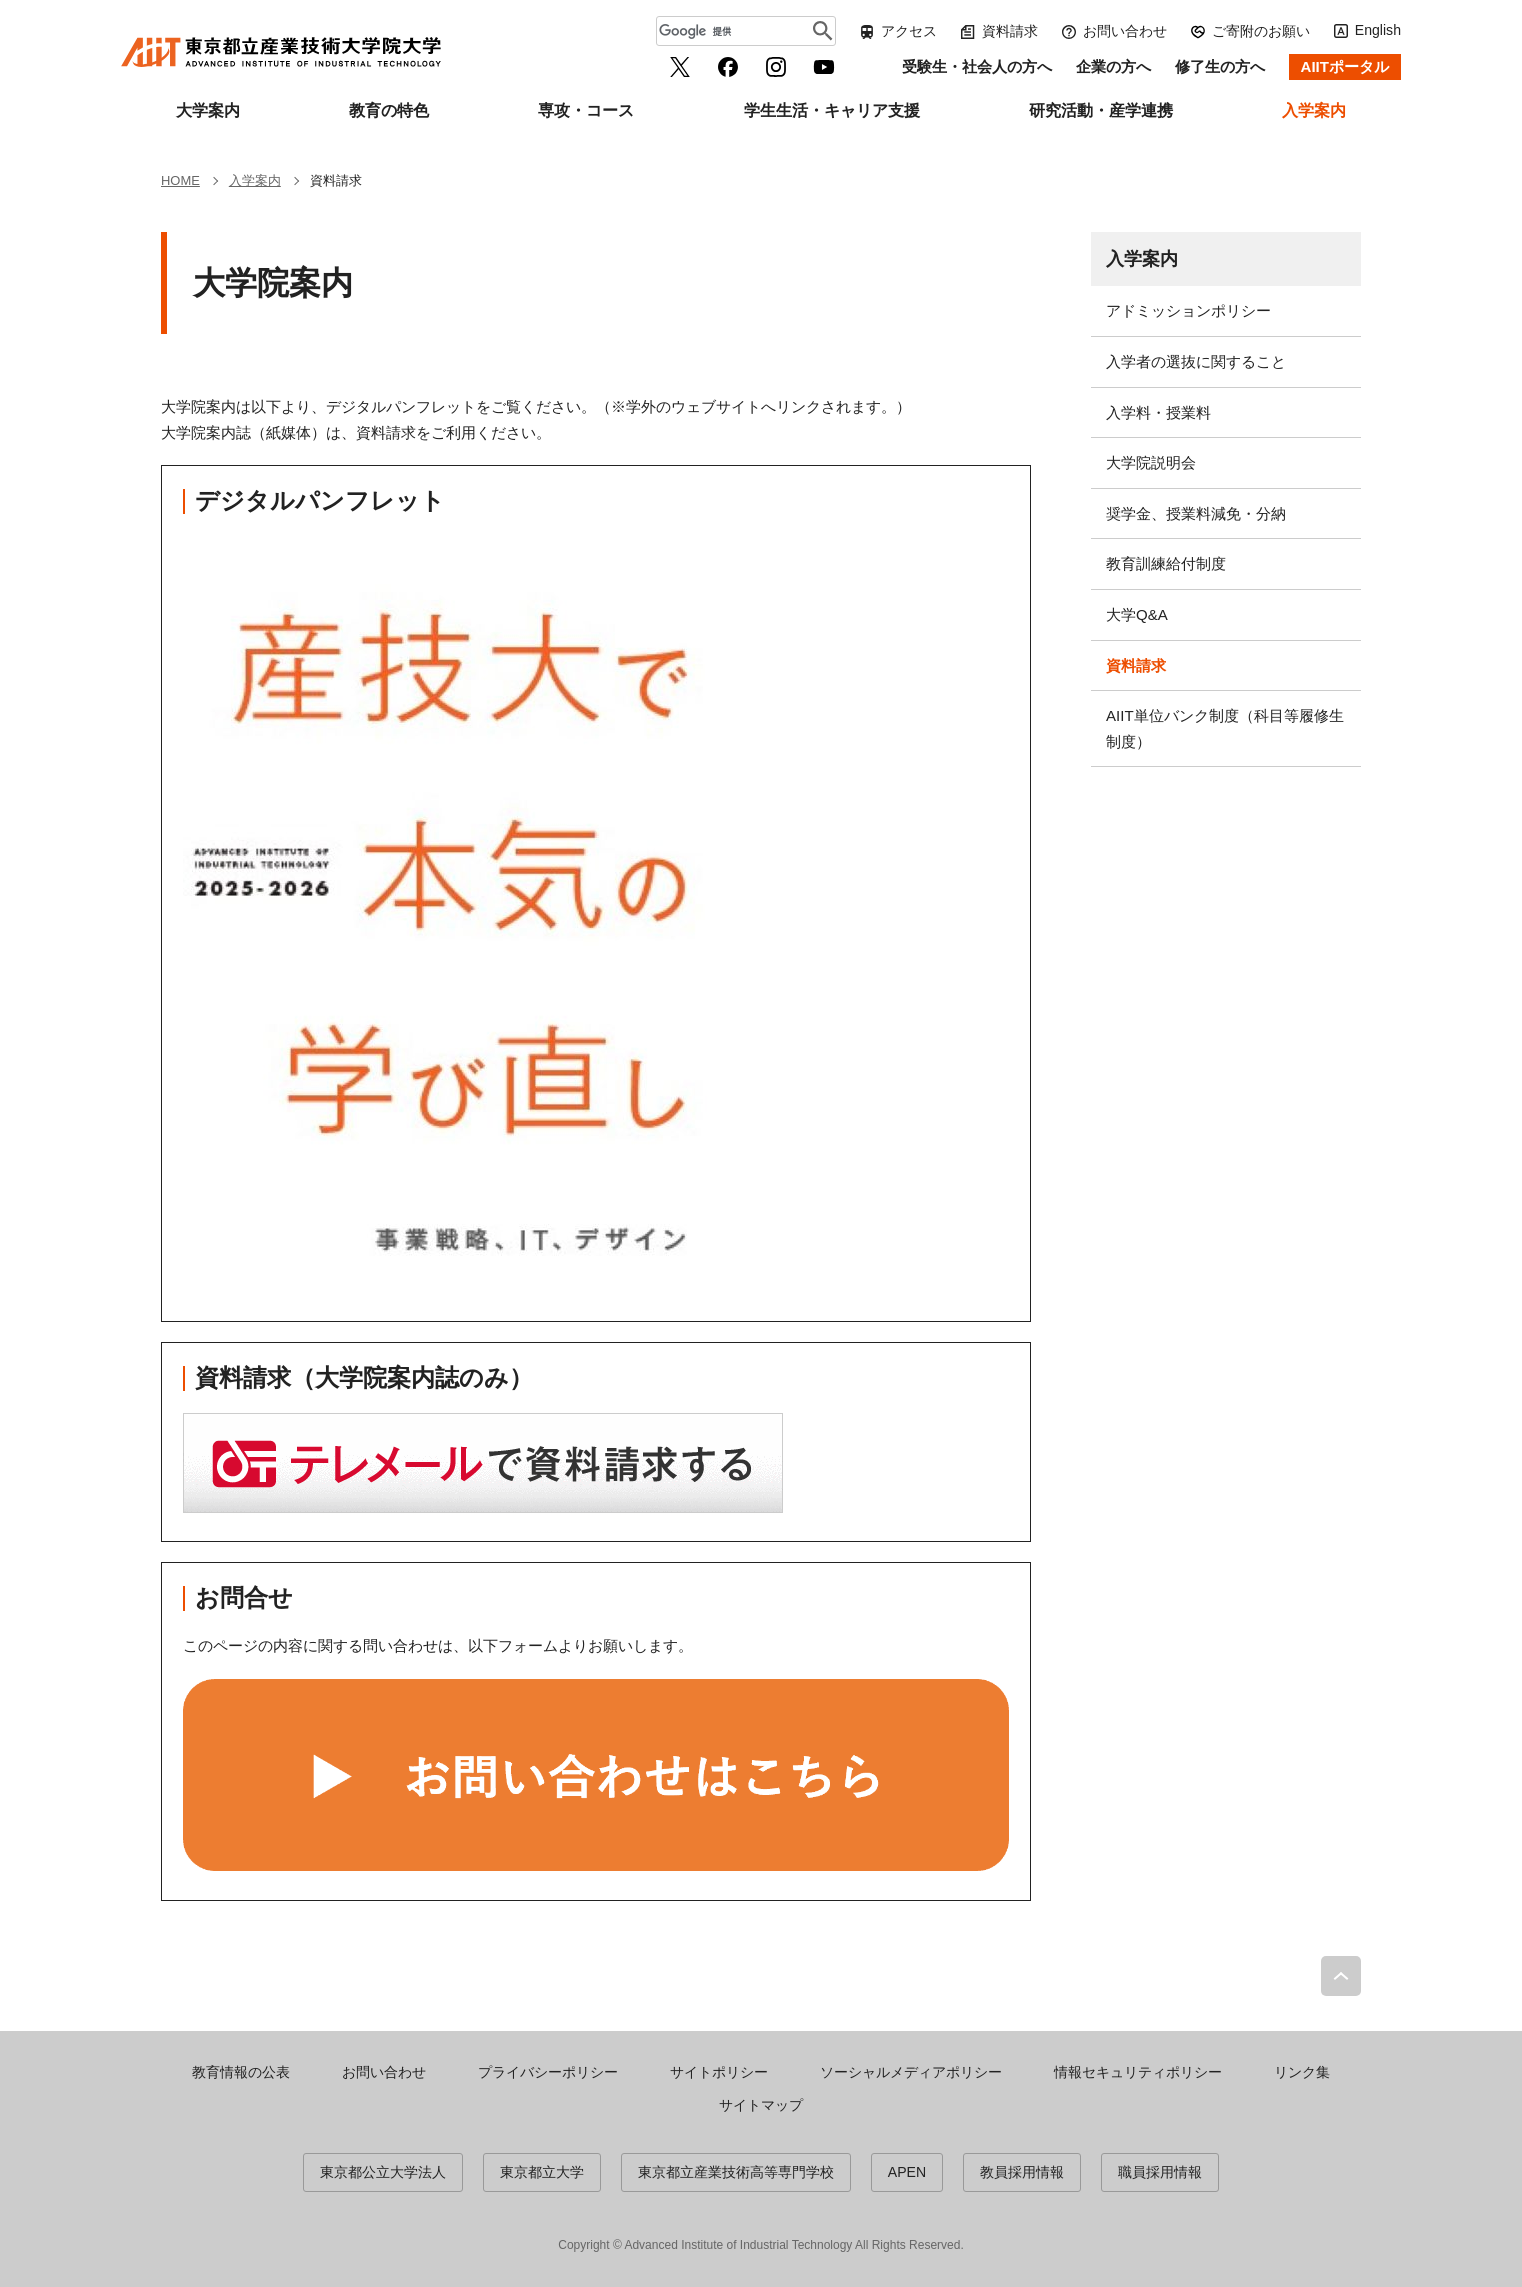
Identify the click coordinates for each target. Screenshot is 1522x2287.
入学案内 (1314, 110)
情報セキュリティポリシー (1138, 2072)
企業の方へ (1113, 66)
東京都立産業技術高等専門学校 (736, 2172)
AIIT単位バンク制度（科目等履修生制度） (1225, 728)
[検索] (736, 31)
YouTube (824, 67)
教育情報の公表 (241, 2072)
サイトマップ (761, 2105)
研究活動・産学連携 (1101, 110)
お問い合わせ (1125, 31)
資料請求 (1010, 31)
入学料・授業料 (1158, 412)
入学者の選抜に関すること (1196, 361)
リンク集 (1302, 2072)
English (1378, 30)
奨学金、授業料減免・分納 (1196, 513)
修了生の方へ (1220, 66)
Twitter (680, 67)
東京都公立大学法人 (383, 2172)
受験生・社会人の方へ (977, 66)
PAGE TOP (1341, 1976)
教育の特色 (389, 110)
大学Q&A (1137, 614)
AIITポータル (1345, 66)
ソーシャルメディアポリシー (911, 2072)
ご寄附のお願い (1261, 31)
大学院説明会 (1151, 462)
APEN (907, 2172)
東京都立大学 (542, 2172)
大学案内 (208, 110)
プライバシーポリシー (548, 2072)
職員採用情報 (1160, 2172)
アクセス (909, 31)
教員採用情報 (1022, 2172)
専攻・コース (586, 110)
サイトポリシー (719, 2072)
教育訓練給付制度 (1166, 563)
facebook (728, 67)
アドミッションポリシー (1188, 310)
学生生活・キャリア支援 (832, 110)
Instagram (776, 67)
